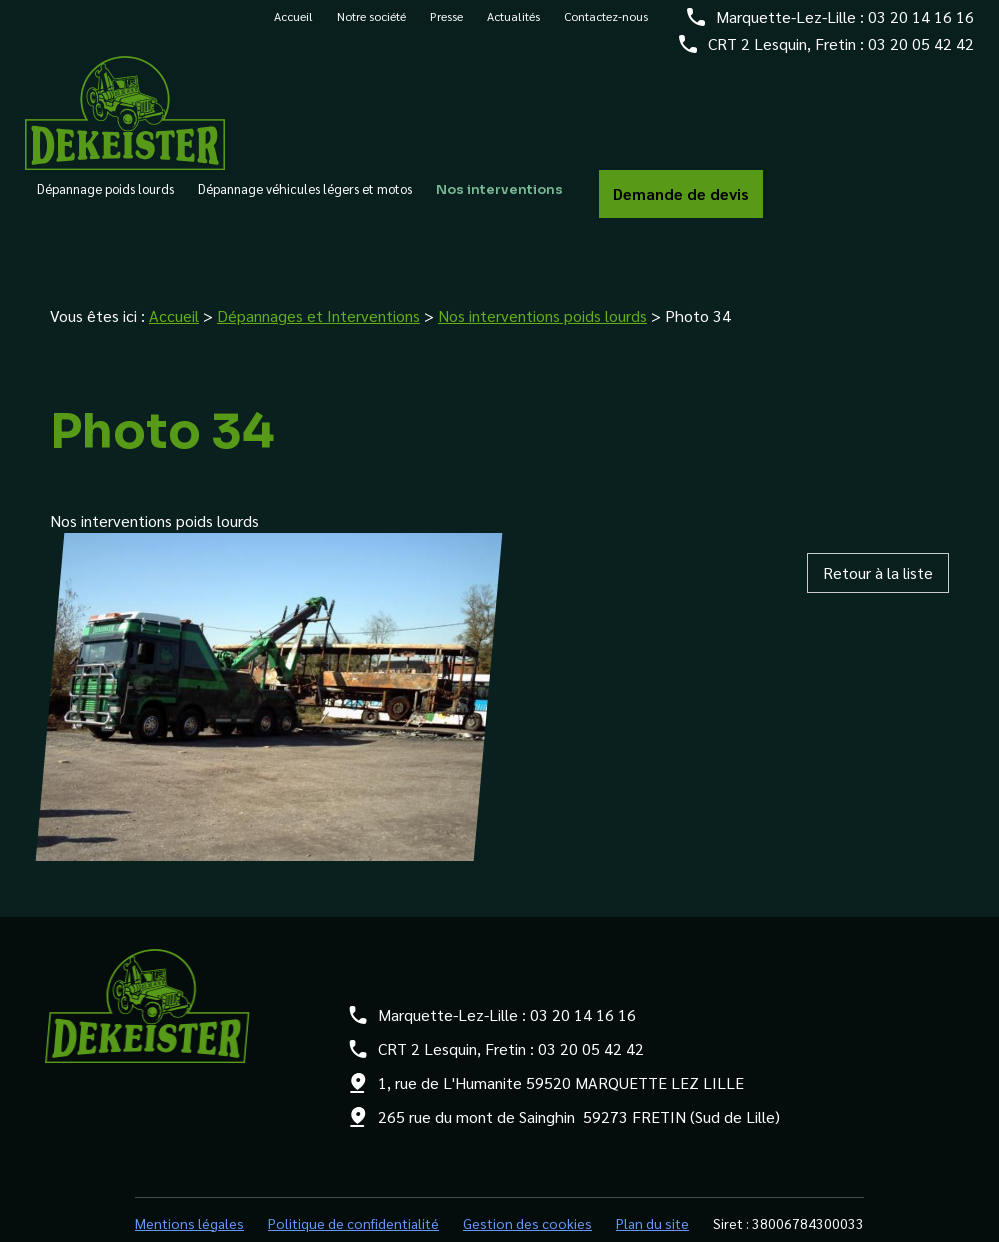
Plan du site (652, 1179)
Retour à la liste (878, 528)
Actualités (513, 27)
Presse (446, 27)
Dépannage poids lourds (105, 200)
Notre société (371, 27)
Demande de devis (681, 203)
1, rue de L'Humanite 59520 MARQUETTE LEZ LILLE (561, 1038)
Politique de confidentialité (353, 1179)
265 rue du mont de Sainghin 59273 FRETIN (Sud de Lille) (579, 1072)
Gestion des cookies (527, 1179)
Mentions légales (189, 1179)
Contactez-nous (606, 27)
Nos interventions (499, 201)
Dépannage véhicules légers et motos (305, 200)
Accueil (293, 27)
